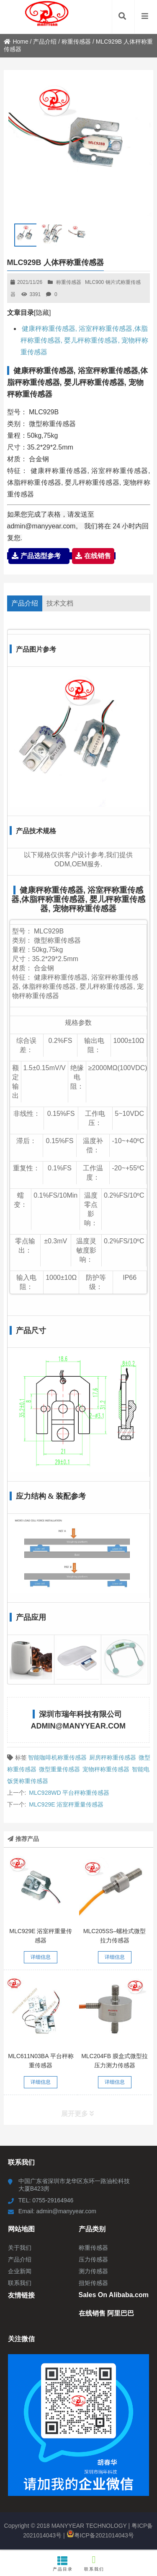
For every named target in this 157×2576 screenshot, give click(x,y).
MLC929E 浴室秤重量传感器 (66, 1804)
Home (16, 41)
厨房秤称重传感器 (112, 1757)
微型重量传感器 (59, 1769)
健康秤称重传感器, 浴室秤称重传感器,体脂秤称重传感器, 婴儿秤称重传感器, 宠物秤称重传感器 (85, 340)
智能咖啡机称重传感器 (57, 1757)
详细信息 (41, 1957)
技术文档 (59, 603)
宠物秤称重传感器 (105, 1769)
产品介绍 (45, 41)
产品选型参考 (39, 555)
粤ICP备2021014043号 (100, 2535)
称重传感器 (76, 41)
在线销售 (93, 555)
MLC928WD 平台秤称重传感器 (69, 1792)
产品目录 (63, 2563)
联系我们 (94, 2562)
